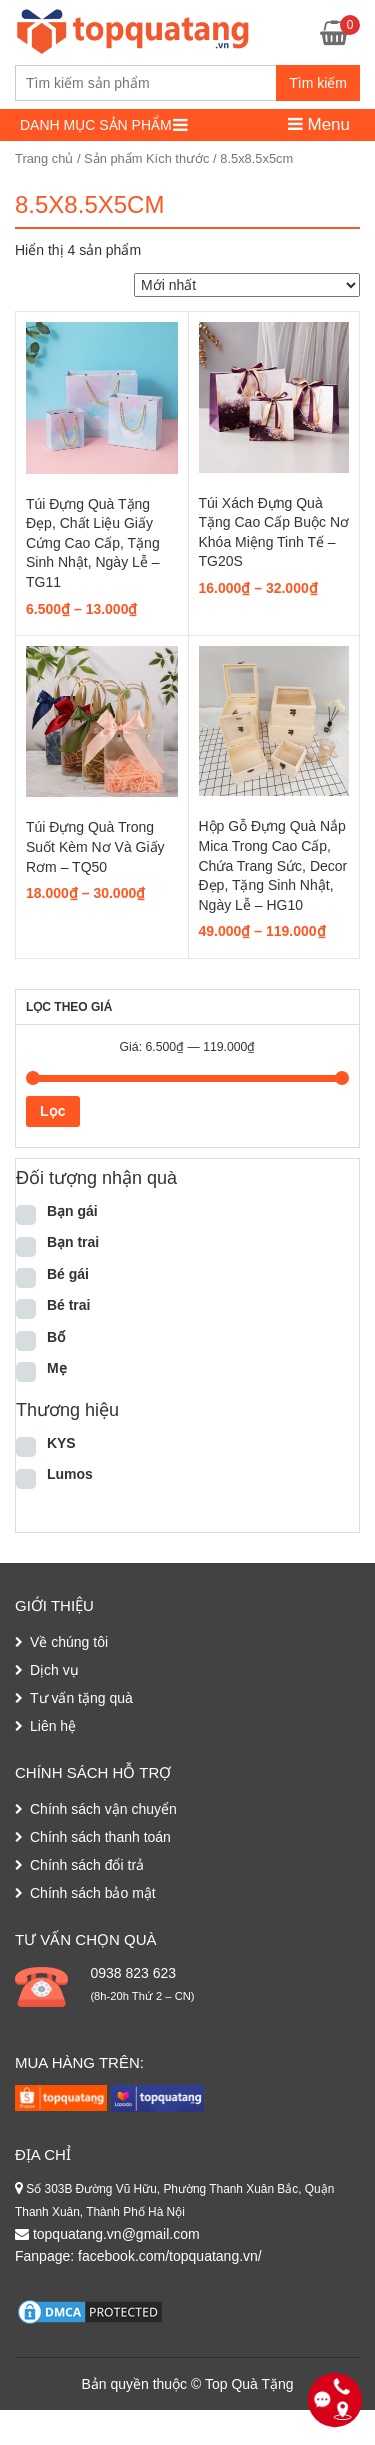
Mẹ (57, 1368)
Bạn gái (72, 1211)
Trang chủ (44, 158)
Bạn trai (73, 1242)
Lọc (52, 1111)
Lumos (70, 1474)
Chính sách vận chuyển (103, 1809)
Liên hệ (53, 1726)
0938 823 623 (133, 1973)
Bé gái (68, 1274)
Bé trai (69, 1305)
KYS (61, 1443)
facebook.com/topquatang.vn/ (170, 2256)
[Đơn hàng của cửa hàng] (247, 285)
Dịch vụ (54, 1670)
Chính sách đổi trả (87, 1865)
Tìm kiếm (318, 83)
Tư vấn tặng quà (81, 1698)
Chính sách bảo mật (93, 1893)
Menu (319, 124)
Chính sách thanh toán (100, 1837)
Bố (56, 1337)
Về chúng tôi (69, 1642)
